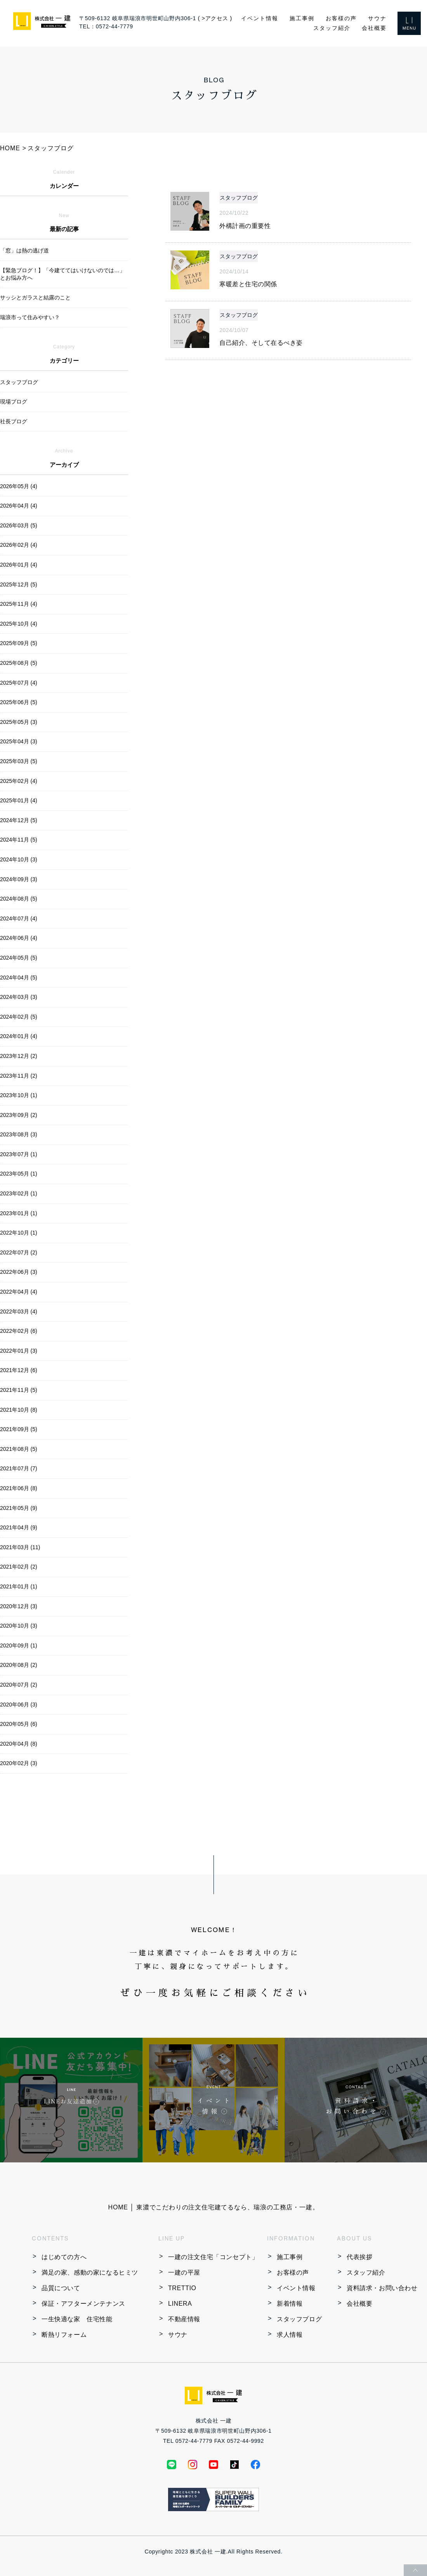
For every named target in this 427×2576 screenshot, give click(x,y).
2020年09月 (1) (18, 1645)
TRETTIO (182, 2288)
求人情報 (289, 2334)
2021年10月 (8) (18, 1410)
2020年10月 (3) (18, 1626)
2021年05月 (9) (18, 1508)
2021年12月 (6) (18, 1370)
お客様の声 (341, 18)
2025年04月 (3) (18, 741)
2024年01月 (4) (18, 1036)
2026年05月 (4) (18, 486)
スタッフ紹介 (332, 28)
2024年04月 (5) (18, 977)
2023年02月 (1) (18, 1193)
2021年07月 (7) (18, 1468)
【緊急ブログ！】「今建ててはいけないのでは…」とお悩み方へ (62, 274)
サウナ (377, 18)
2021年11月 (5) (18, 1390)
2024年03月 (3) (18, 997)
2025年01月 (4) (18, 800)
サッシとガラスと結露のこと (35, 297)
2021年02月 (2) (18, 1567)
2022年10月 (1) (18, 1233)
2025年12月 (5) (18, 584)
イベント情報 (259, 18)
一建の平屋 (184, 2272)
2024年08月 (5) (18, 899)
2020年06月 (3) (18, 1704)
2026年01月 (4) (18, 565)
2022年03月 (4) (18, 1311)
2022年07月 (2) (18, 1252)
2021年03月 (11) (20, 1547)
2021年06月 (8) (18, 1488)
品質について (61, 2288)
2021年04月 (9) (18, 1527)
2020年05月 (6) (18, 1724)
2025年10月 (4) (18, 624)
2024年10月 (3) (18, 859)
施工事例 (302, 18)
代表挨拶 (359, 2257)
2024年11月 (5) (18, 840)
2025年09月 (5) (18, 643)
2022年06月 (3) (18, 1272)
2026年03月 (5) (18, 525)
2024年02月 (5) (18, 1017)
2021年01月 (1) (18, 1586)
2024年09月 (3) (18, 879)
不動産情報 (184, 2319)
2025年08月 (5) (18, 663)
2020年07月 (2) (18, 1685)
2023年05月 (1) (18, 1174)
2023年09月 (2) (18, 1115)
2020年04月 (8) (18, 1744)
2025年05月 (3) (18, 722)
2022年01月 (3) (18, 1351)
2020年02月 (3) (18, 1763)
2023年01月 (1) (18, 1213)
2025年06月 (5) (18, 702)
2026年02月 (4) (18, 545)
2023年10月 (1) (18, 1095)
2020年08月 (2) (18, 1665)
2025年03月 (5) (18, 761)
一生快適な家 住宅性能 (77, 2319)
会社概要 (374, 28)
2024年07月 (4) (18, 918)
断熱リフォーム (64, 2334)
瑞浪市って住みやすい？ (30, 317)
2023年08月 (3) (18, 1134)
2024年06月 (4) (18, 938)
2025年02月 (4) (18, 781)
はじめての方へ (64, 2257)
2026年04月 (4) (18, 506)
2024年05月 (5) (18, 958)
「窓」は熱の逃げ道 (24, 250)
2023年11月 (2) (18, 1076)
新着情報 (289, 2303)
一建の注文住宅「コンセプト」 (213, 2257)
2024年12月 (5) (18, 820)
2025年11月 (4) (18, 604)
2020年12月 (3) (18, 1606)
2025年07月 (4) (18, 683)
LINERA (180, 2303)
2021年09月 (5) (18, 1429)
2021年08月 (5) (18, 1449)
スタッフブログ (299, 2319)
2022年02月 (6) (18, 1331)
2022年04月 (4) (18, 1292)
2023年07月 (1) (18, 1154)
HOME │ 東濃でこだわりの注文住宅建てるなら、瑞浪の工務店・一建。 (213, 2207)
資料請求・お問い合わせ (382, 2288)
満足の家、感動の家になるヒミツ (90, 2272)
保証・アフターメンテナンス (83, 2303)
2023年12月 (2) (18, 1056)
